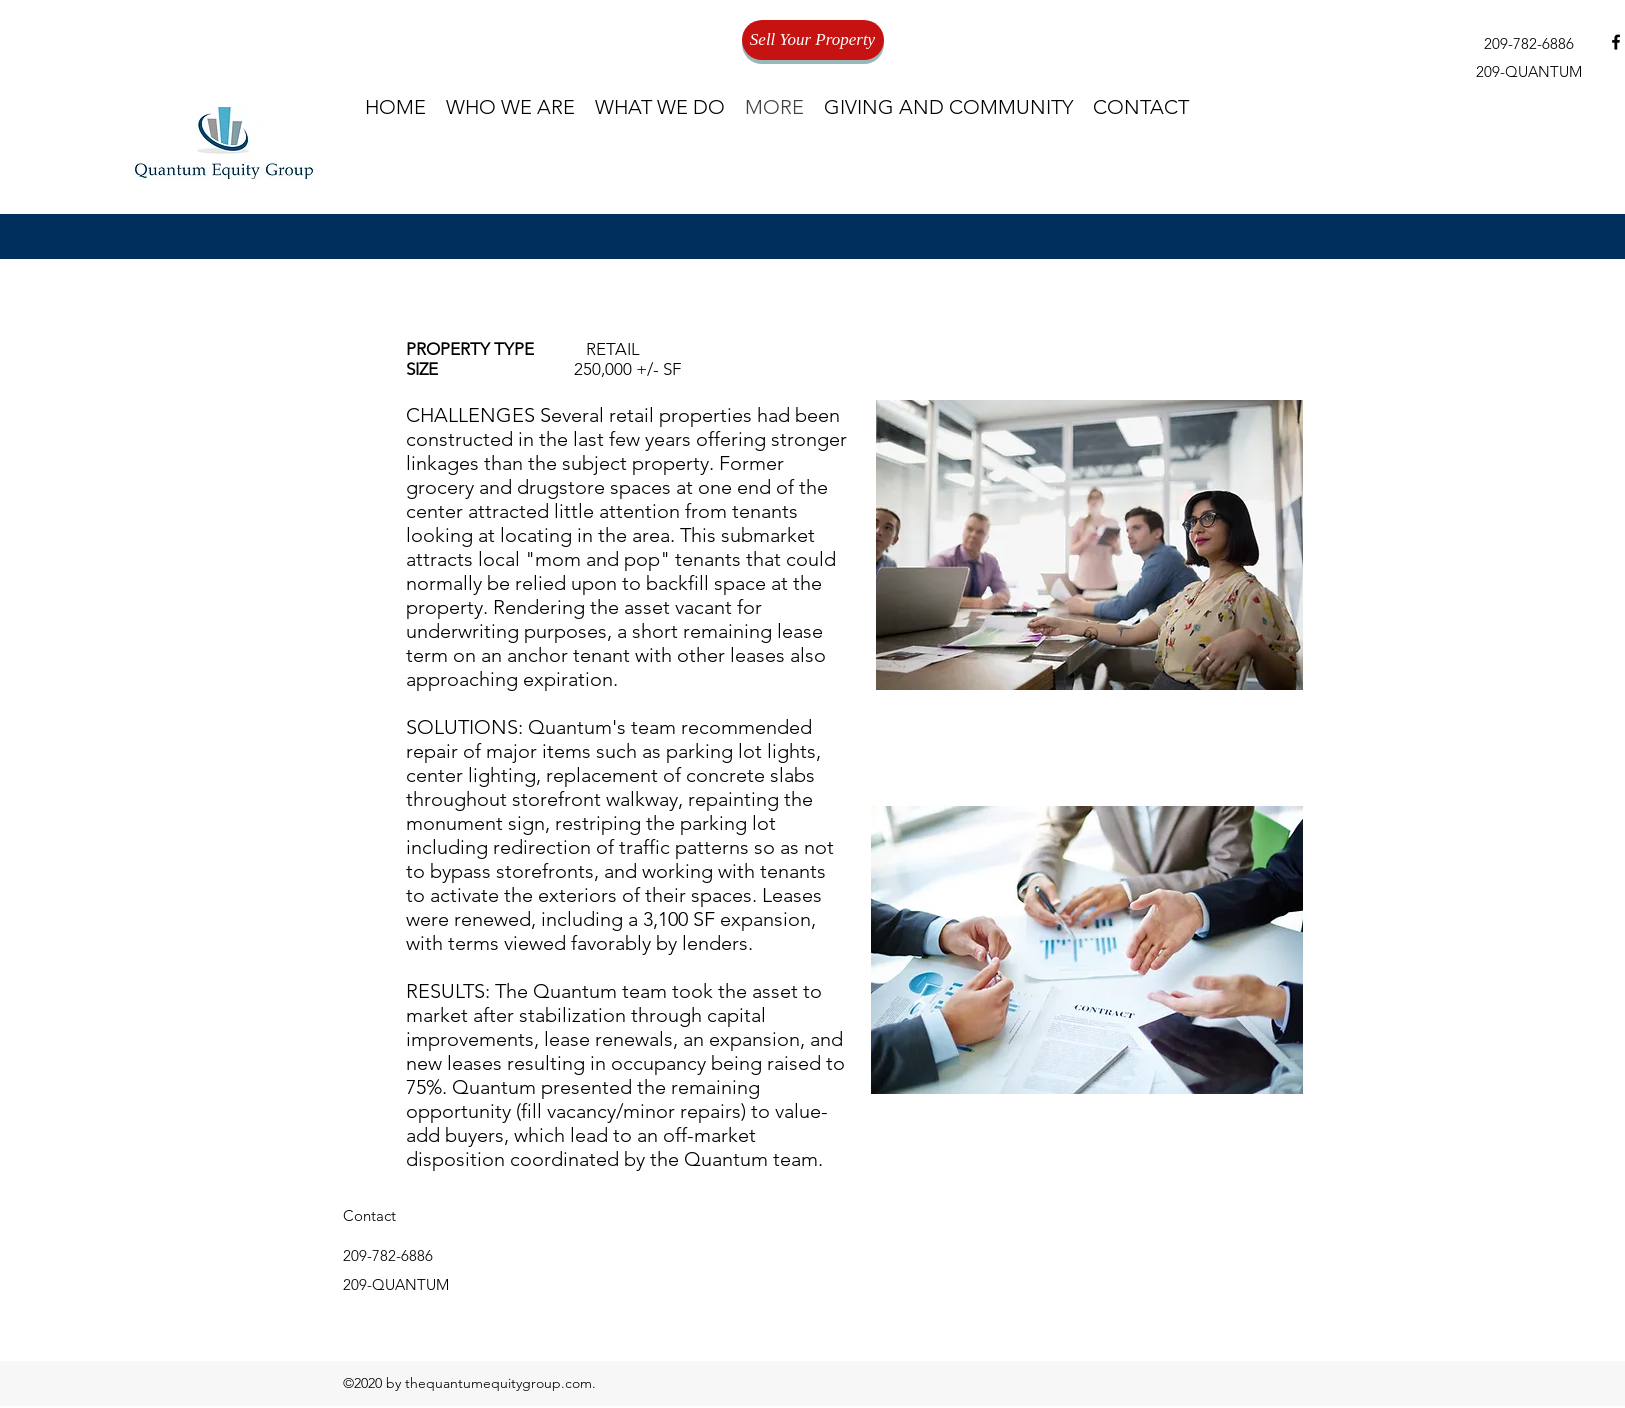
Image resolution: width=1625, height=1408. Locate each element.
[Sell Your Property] (813, 40)
